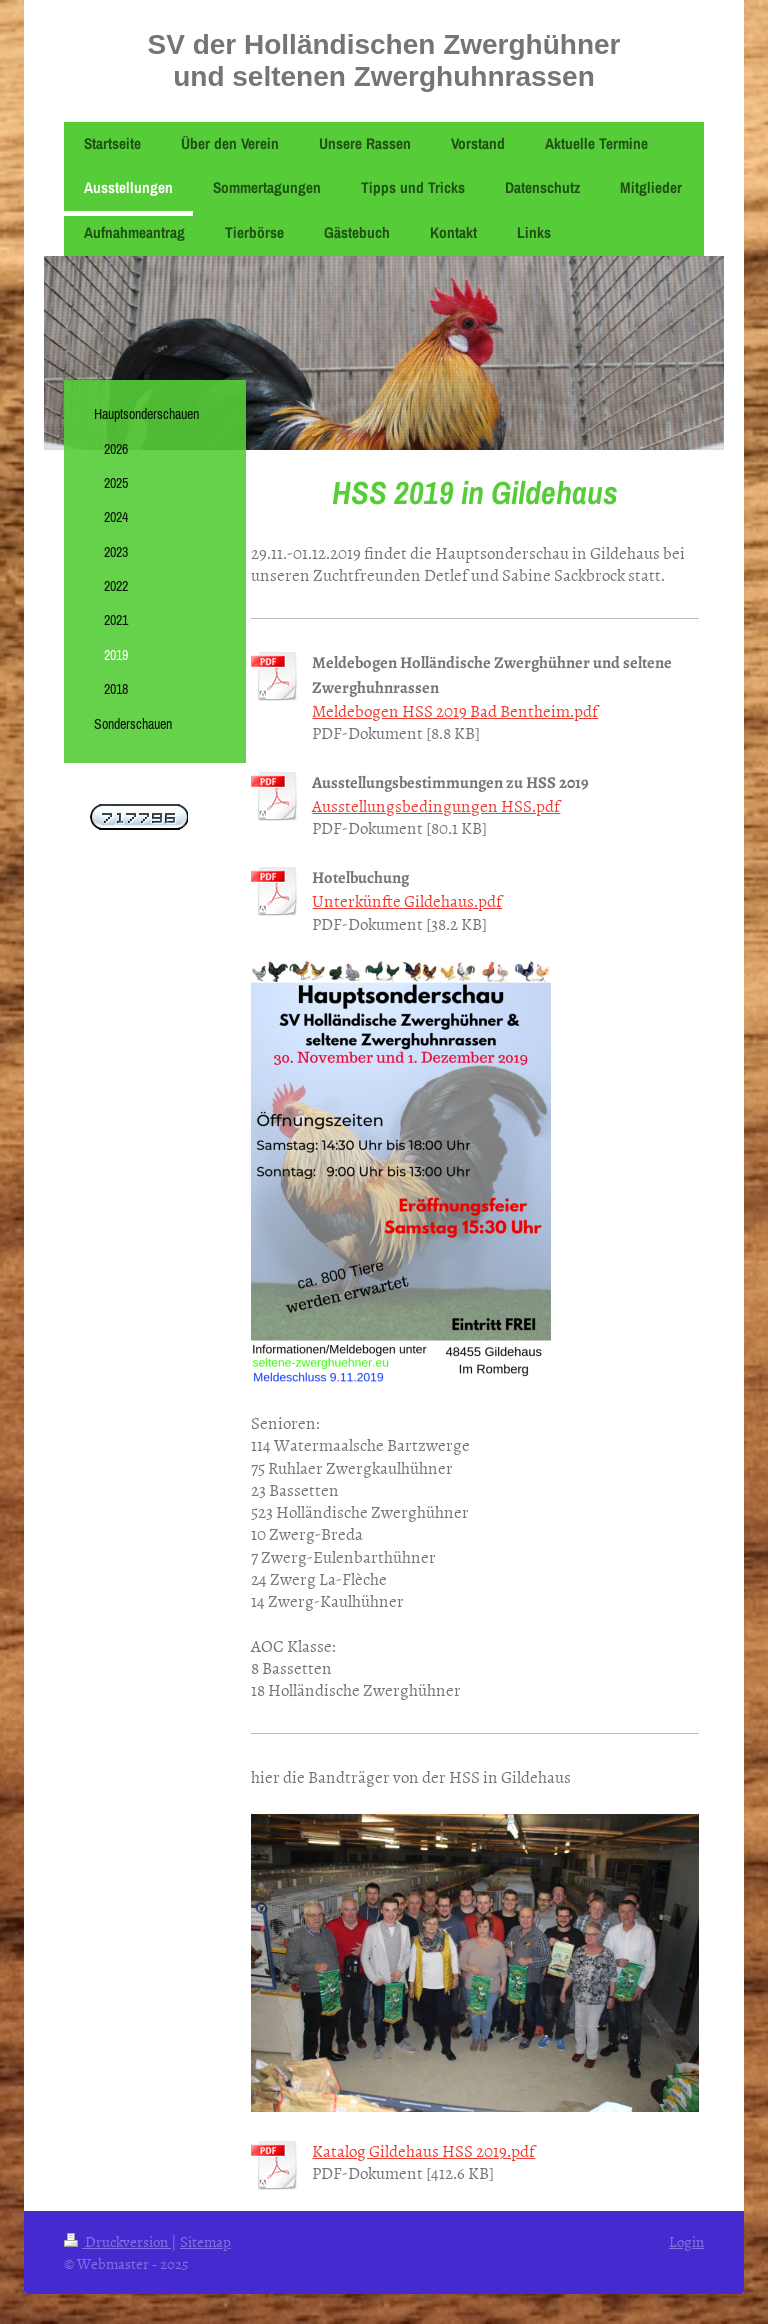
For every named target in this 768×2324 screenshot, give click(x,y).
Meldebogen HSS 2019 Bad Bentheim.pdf (455, 710)
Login (686, 2241)
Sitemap (205, 2241)
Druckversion (117, 2241)
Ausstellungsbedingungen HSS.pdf (436, 805)
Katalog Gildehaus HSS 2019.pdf (423, 2150)
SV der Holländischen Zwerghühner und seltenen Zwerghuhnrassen (384, 60)
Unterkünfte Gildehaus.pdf (407, 900)
